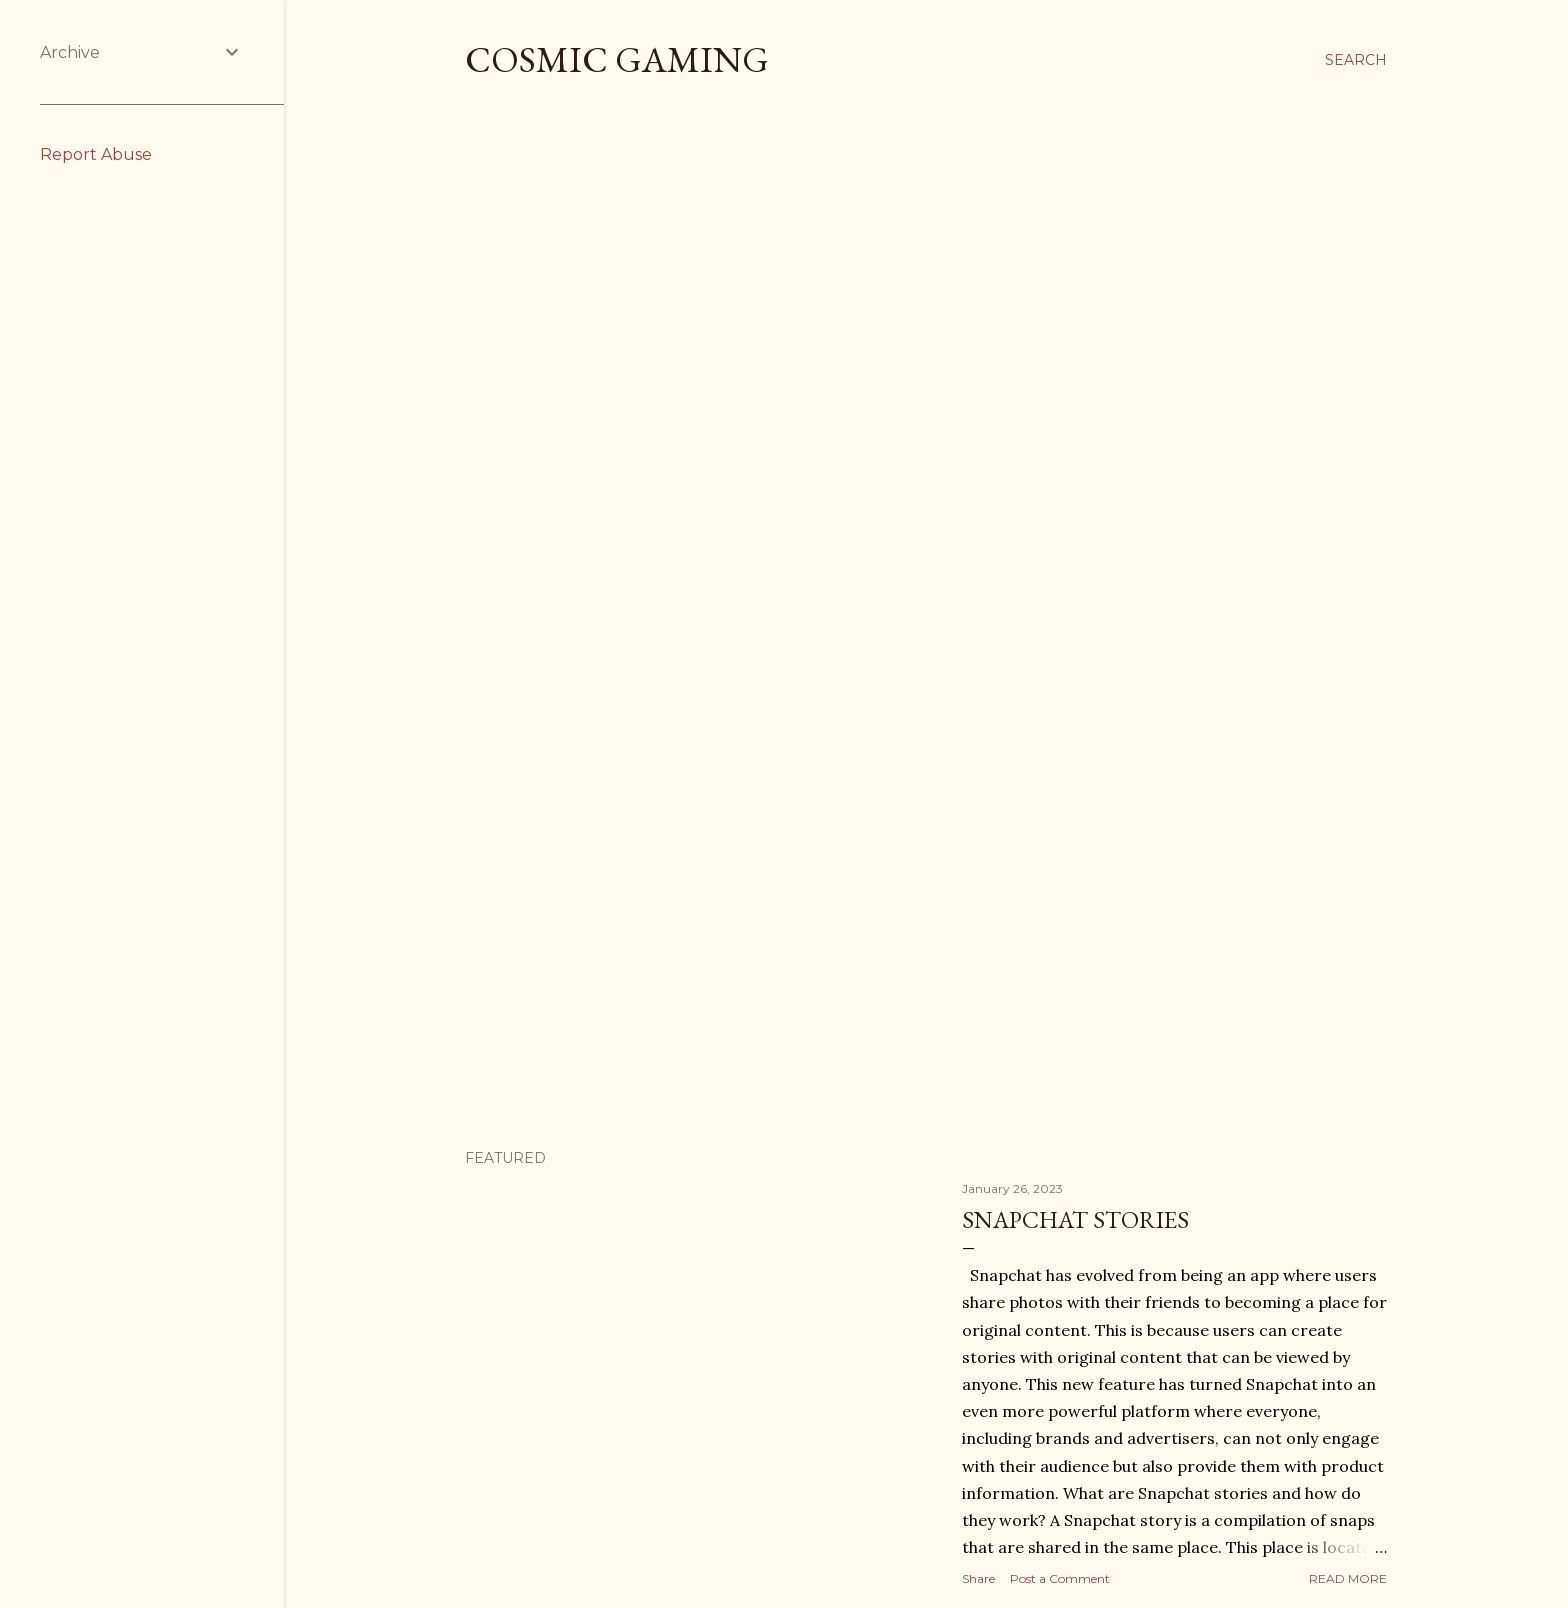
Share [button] (978, 1578)
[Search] (1356, 60)
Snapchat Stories (1075, 1219)
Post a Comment (1060, 1578)
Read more (1348, 1578)
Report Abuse (96, 154)
